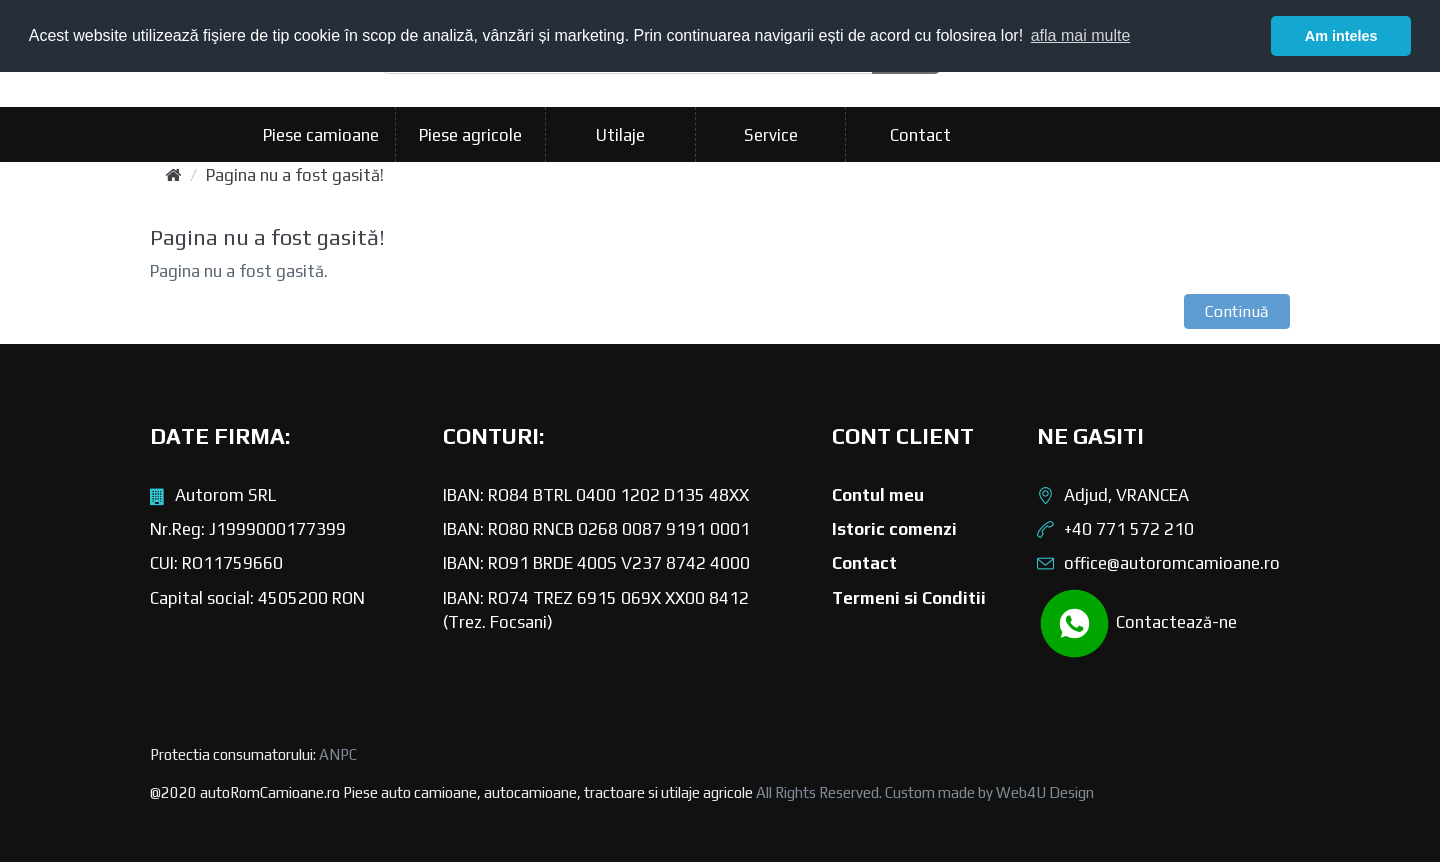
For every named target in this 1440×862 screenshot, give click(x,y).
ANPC (338, 754)
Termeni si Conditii (909, 598)
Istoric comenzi (894, 529)
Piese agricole (470, 135)
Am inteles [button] (1341, 36)
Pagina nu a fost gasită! (295, 175)
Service (771, 135)
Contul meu (878, 495)
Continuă (1237, 311)
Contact (920, 135)
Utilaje (620, 135)
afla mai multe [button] (1081, 35)
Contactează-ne (1137, 623)
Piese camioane (321, 135)
